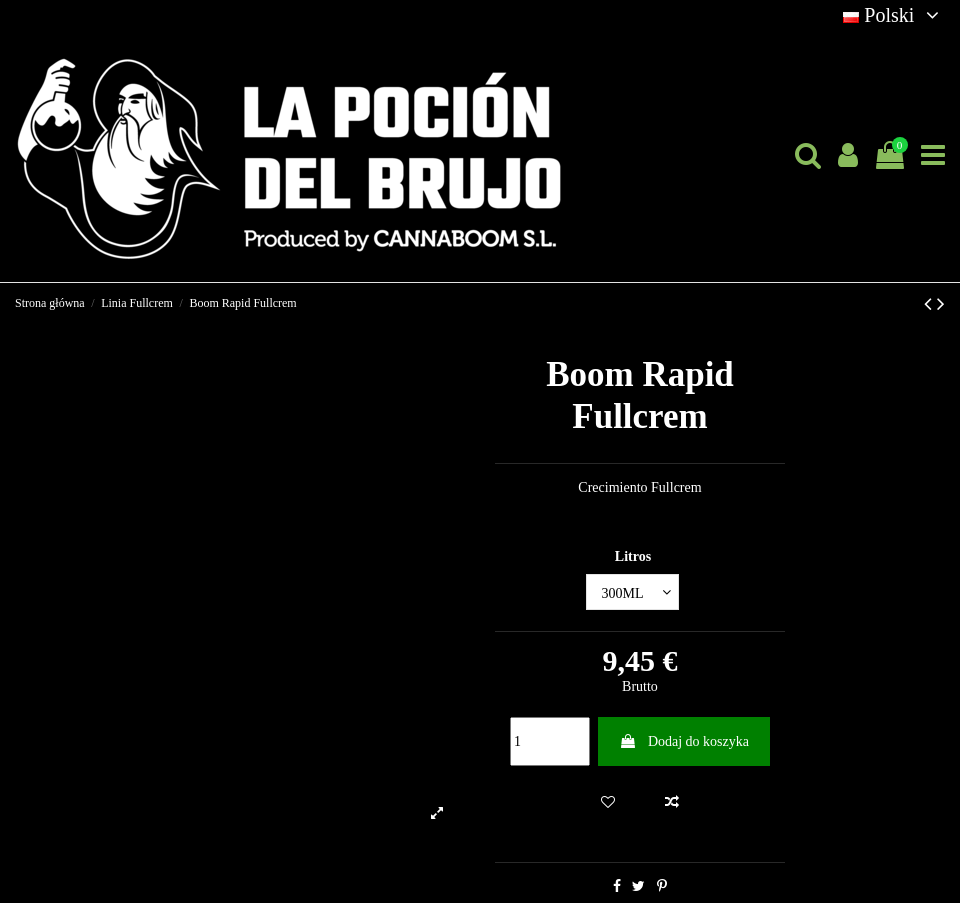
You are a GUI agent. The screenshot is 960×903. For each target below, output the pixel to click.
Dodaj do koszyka (684, 741)
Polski (894, 15)
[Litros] (632, 592)
